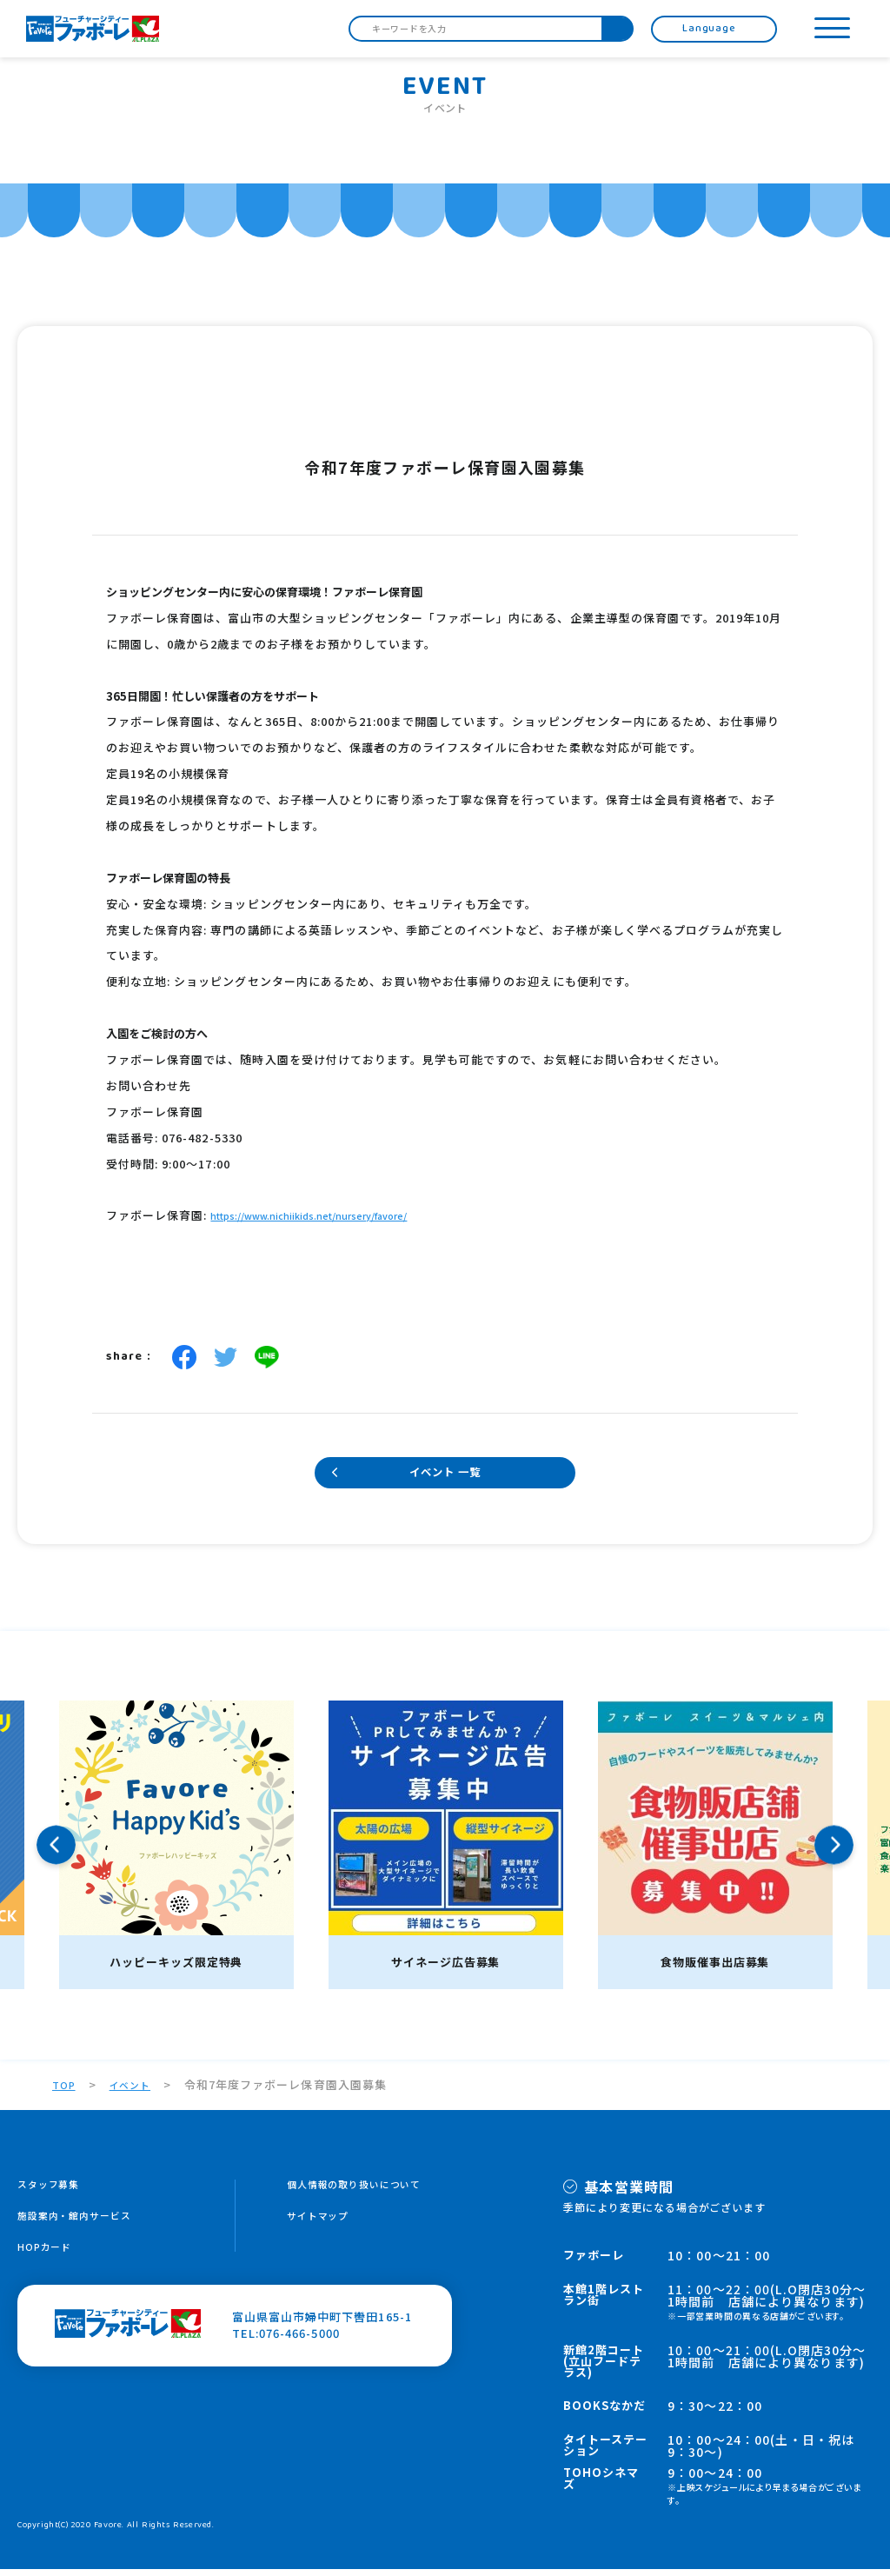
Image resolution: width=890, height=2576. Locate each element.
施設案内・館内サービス (84, 2225)
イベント (136, 2091)
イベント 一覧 (444, 1477)
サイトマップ (323, 2225)
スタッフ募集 (53, 2192)
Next (833, 1852)
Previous (56, 1852)
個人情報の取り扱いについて (366, 2192)
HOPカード (48, 2258)
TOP (65, 2091)
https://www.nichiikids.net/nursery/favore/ (329, 1216)
